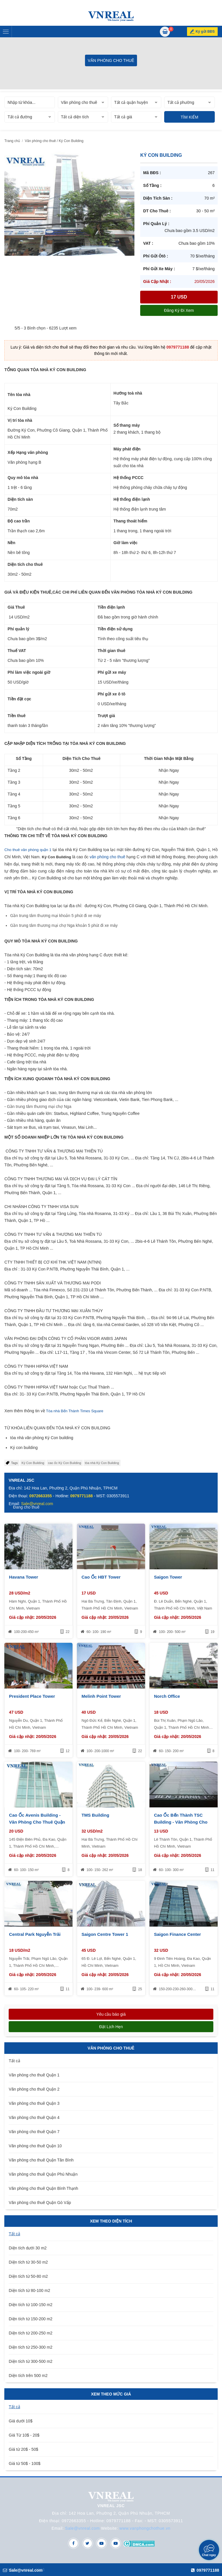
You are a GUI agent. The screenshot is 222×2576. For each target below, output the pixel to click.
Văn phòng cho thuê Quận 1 (34, 2075)
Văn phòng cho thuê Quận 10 (35, 2146)
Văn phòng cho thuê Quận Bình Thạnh (43, 2188)
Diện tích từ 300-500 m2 (30, 2361)
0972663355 (40, 1496)
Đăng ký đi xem (179, 310)
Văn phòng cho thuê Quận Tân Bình (41, 2160)
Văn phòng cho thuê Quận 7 (34, 2131)
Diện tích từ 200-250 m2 (30, 2333)
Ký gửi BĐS (205, 32)
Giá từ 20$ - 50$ (23, 2449)
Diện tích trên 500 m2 (28, 2375)
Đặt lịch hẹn (111, 2026)
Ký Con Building (33, 1463)
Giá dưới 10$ (20, 2421)
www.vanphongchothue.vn (145, 2528)
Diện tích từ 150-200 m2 (30, 2319)
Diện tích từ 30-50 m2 (28, 2262)
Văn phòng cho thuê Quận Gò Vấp (40, 2202)
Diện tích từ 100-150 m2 (30, 2304)
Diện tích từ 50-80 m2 (28, 2276)
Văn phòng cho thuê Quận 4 (34, 2117)
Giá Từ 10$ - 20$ (24, 2435)
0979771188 (177, 347)
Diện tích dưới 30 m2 (28, 2248)
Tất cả (14, 2060)
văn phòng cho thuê (107, 857)
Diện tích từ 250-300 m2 (30, 2347)
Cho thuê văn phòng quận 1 (27, 850)
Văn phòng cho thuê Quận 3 (34, 2103)
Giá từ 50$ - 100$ (24, 2463)
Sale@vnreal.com (82, 2528)
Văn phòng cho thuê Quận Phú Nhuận (43, 2174)
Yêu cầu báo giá (110, 2014)
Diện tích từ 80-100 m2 (29, 2290)
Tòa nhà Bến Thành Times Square (74, 1411)
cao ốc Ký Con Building (64, 1463)
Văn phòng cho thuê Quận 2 (34, 2089)
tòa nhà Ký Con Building (102, 1463)
